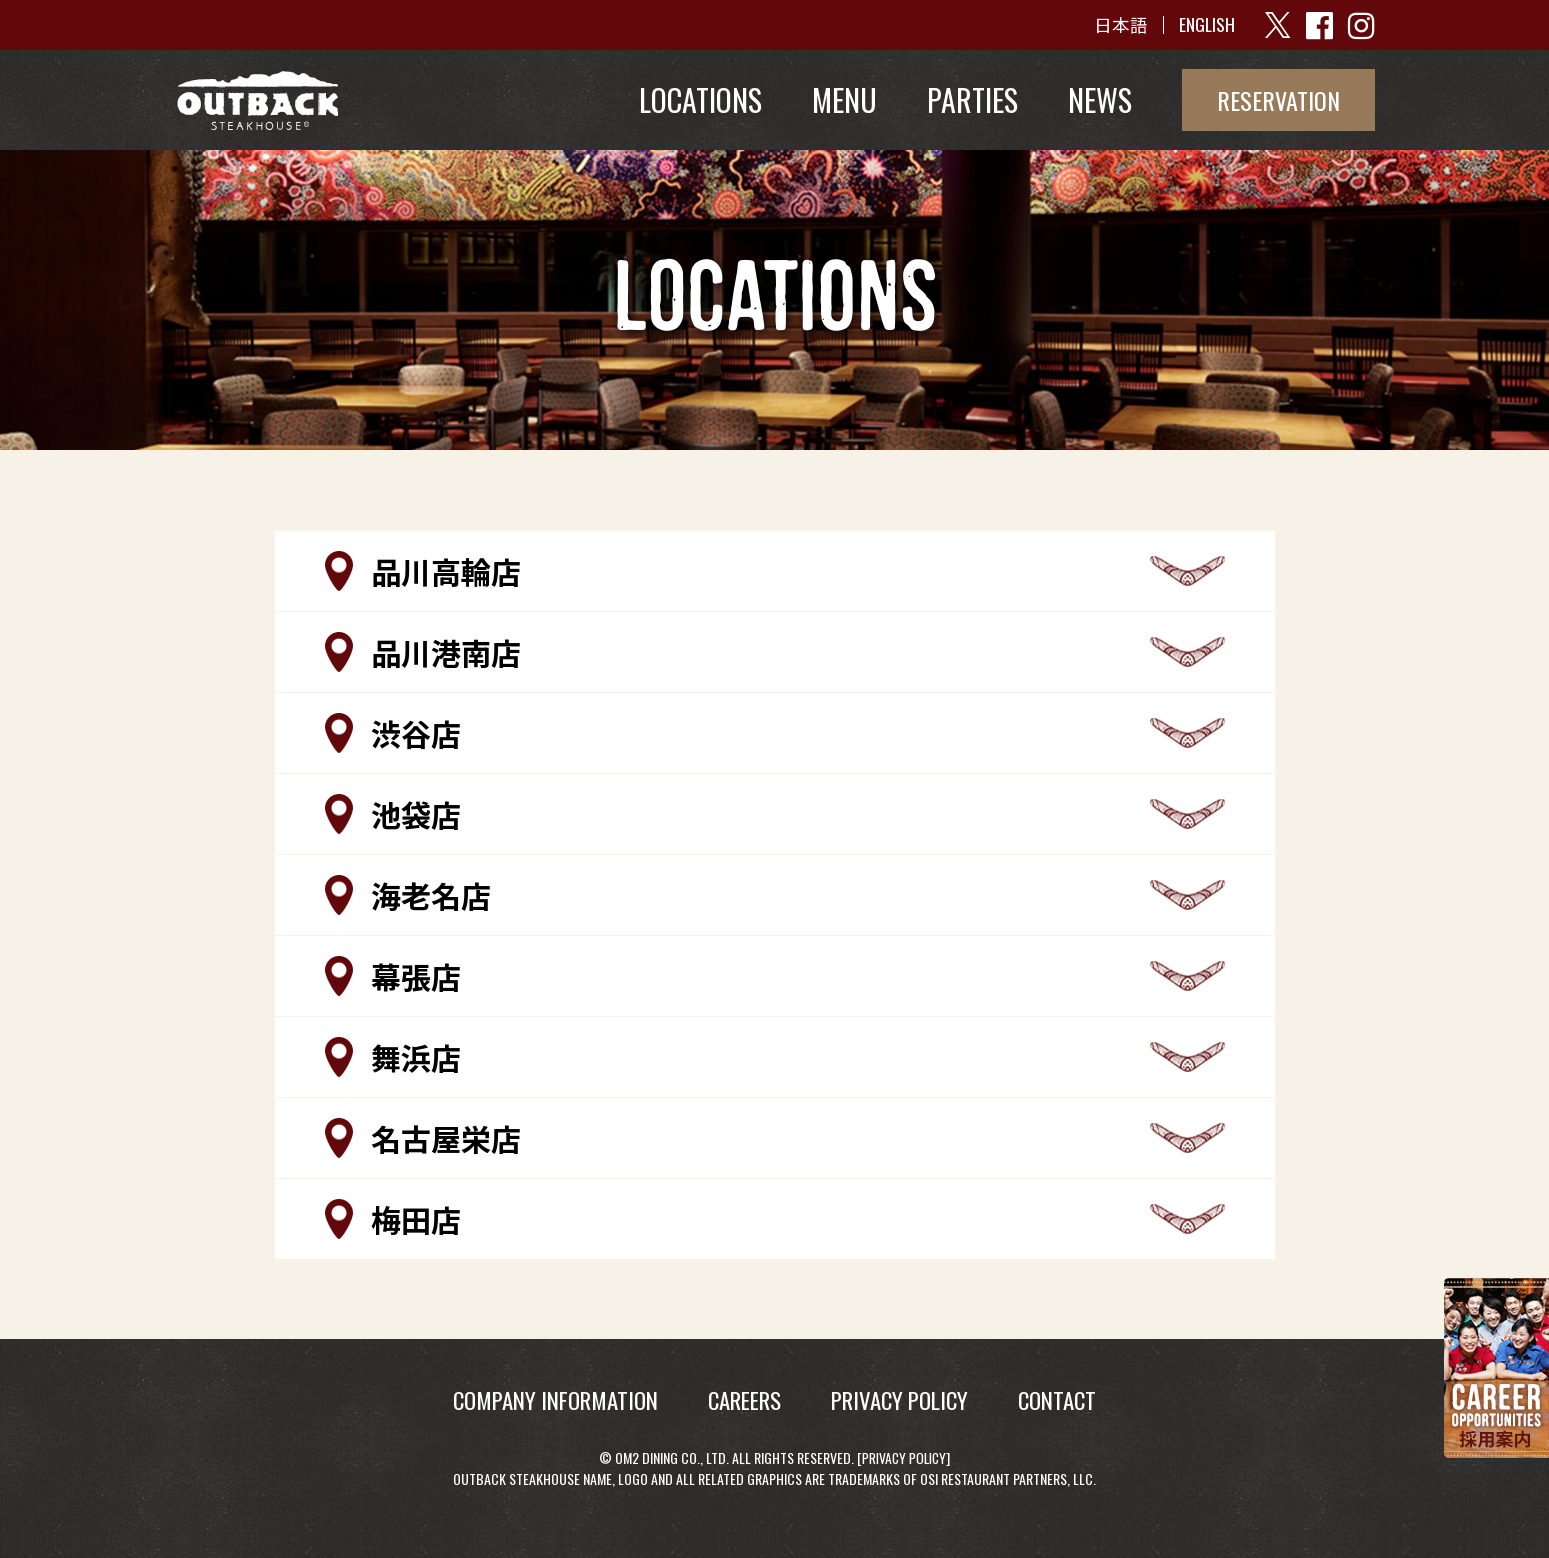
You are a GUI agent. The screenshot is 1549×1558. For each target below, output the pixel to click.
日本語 (1120, 25)
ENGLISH (1206, 25)
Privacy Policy (904, 1457)
